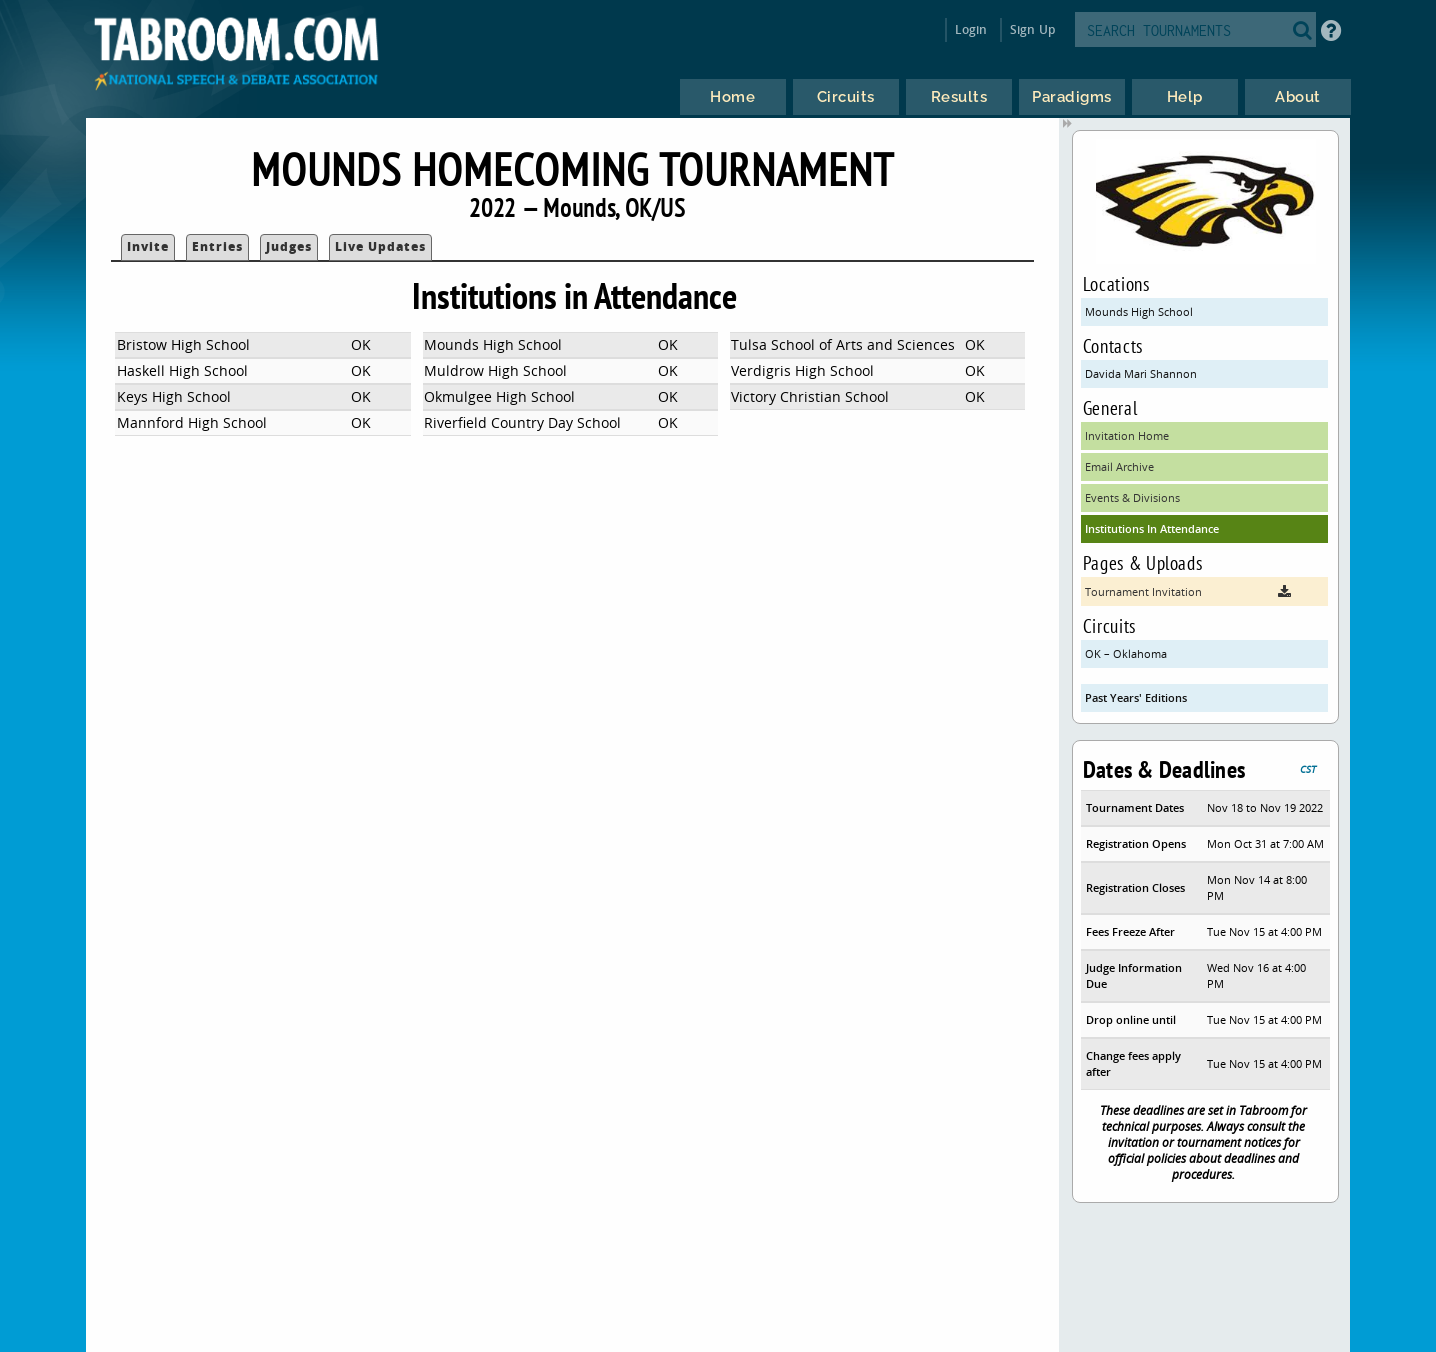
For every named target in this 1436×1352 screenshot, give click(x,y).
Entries (217, 246)
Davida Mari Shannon (1141, 373)
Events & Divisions (1132, 497)
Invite (148, 246)
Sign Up (1032, 29)
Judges (289, 246)
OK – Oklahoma (1126, 653)
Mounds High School (1139, 311)
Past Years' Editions (1136, 697)
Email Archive (1119, 466)
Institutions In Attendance (1152, 528)
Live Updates (380, 246)
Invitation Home (1127, 435)
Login (971, 29)
